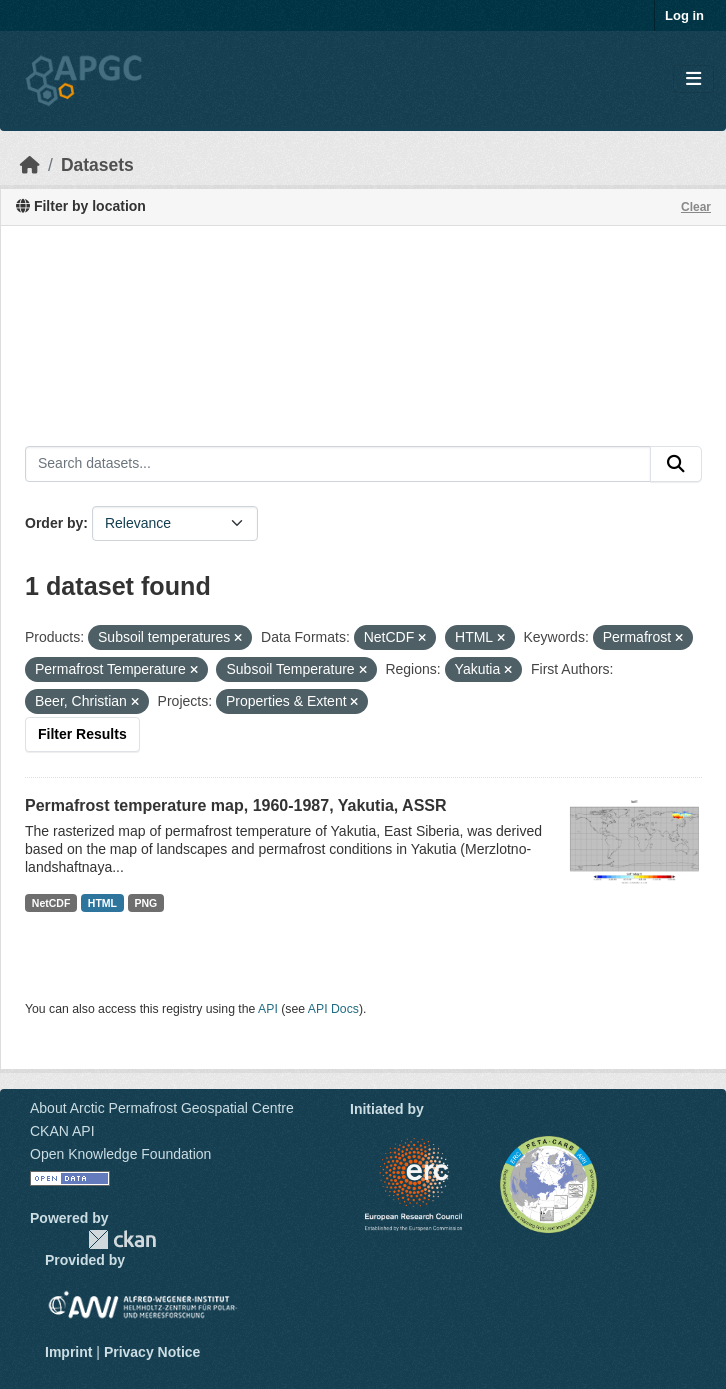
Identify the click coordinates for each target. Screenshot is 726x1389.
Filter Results (82, 734)
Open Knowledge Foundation (120, 1154)
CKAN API (62, 1131)
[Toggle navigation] (693, 79)
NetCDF (51, 903)
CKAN (122, 1239)
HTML (102, 903)
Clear (696, 207)
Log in (684, 15)
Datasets (97, 165)
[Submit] (676, 464)
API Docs (333, 1009)
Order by (54, 523)
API (268, 1009)
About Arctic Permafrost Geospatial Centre (162, 1108)
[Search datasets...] (338, 464)
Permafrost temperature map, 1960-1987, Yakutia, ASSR (236, 805)
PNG (146, 903)
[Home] (30, 165)
